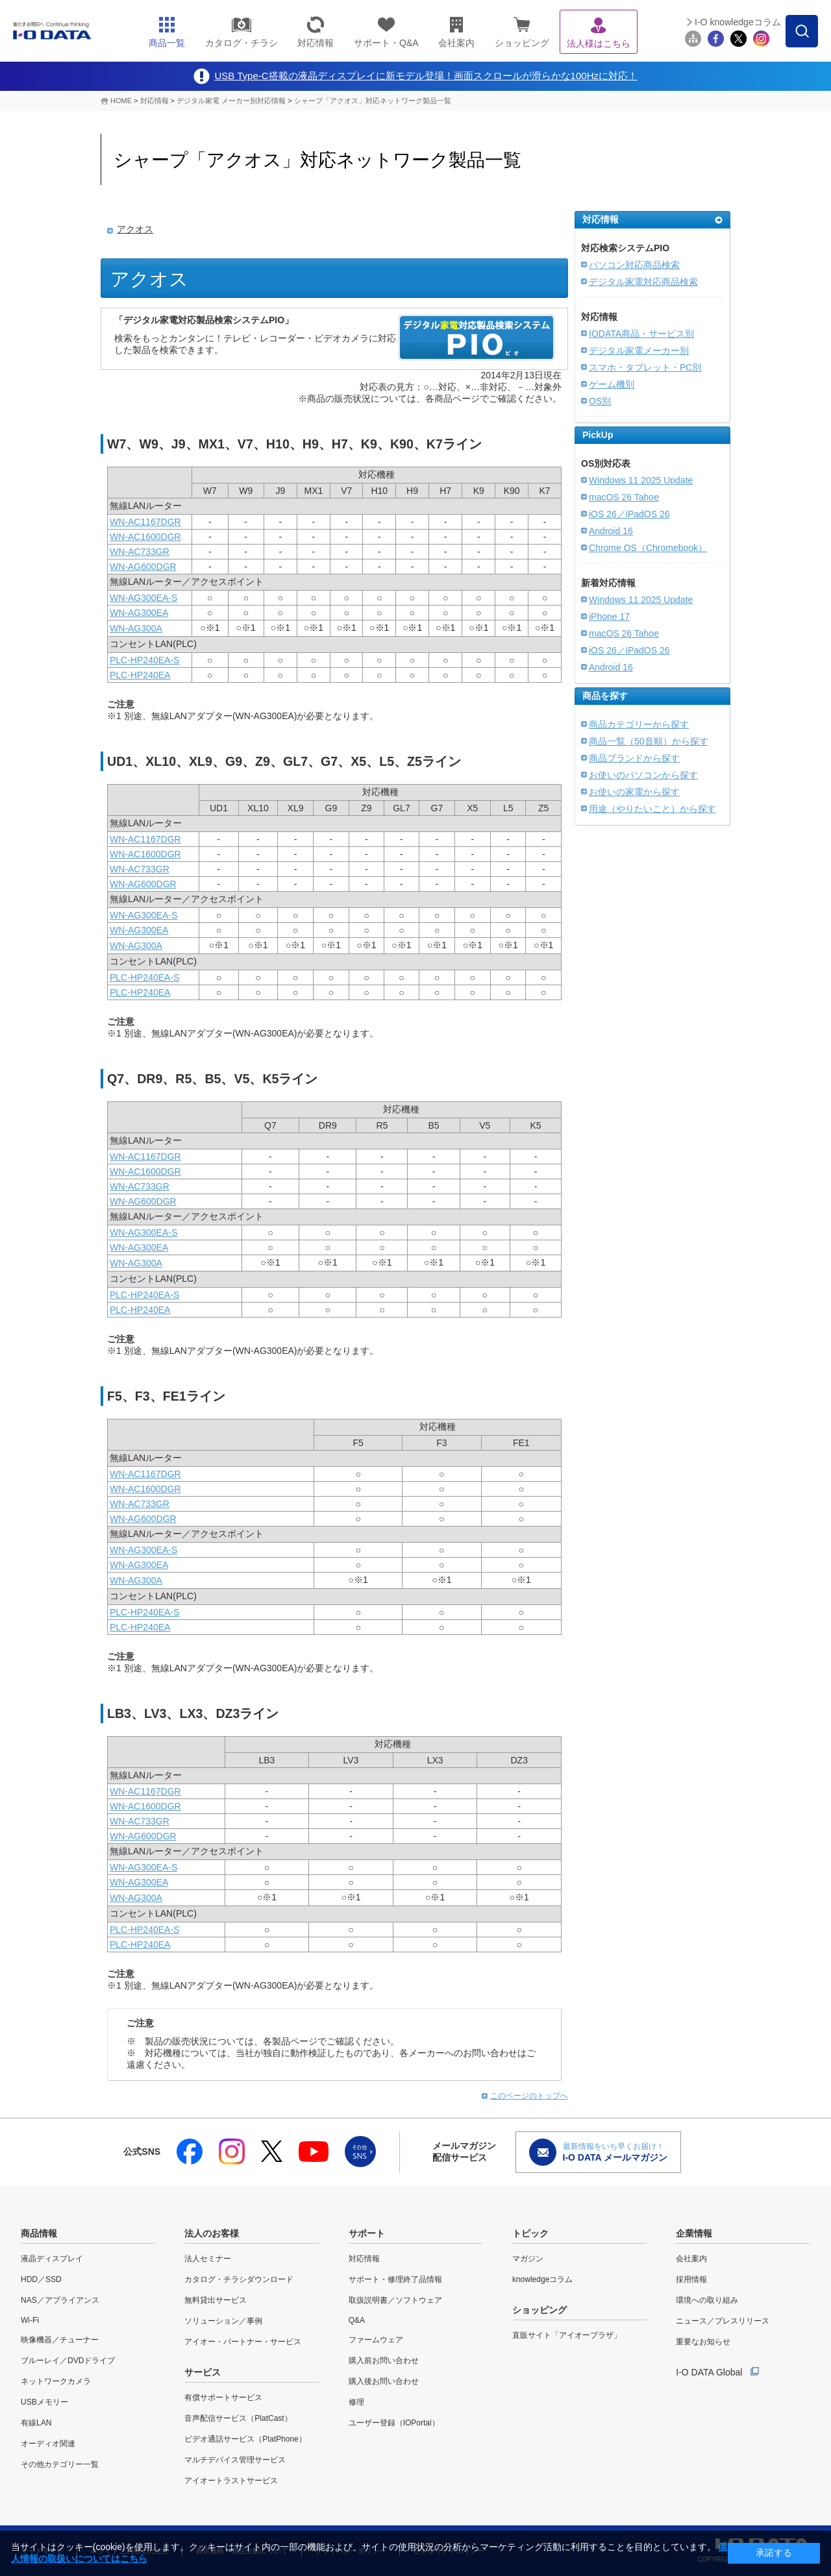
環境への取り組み (707, 2300)
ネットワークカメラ (56, 2381)
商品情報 (39, 2233)
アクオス (135, 229)
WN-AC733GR (139, 551)
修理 (356, 2402)
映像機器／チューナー (60, 2339)
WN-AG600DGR (143, 566)
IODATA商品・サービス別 (641, 333)
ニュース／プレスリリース (722, 2320)
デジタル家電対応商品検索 (643, 281)
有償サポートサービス (223, 2397)
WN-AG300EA (139, 612)
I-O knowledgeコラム (738, 22)
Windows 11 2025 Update (641, 480)
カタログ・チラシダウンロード (238, 2279)
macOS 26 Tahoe (624, 497)
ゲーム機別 (611, 384)
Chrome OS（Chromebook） (648, 548)
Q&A (357, 2320)
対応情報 (154, 100)
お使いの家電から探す (634, 792)
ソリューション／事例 (223, 2320)
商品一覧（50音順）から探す (648, 741)
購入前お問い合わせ (384, 2360)
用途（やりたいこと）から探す (652, 808)
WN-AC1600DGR (145, 537)
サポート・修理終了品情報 (395, 2279)
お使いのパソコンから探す (643, 775)
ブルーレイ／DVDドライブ (68, 2360)
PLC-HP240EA (140, 675)
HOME (121, 100)
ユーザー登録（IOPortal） (394, 2422)
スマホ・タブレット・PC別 (645, 367)
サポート (367, 2233)
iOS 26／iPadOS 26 (629, 514)
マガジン (527, 2258)
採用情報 (691, 2279)
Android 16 (611, 531)
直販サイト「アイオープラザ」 (566, 2335)
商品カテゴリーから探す (639, 724)
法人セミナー (207, 2258)
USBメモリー (44, 2402)
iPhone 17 (609, 616)
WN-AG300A (136, 628)
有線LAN (36, 2422)
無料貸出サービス (215, 2300)
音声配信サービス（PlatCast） (237, 2418)
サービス (202, 2372)
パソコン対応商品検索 (634, 265)
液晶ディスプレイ (52, 2258)
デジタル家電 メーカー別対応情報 (231, 100)
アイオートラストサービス (231, 2480)
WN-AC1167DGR (145, 522)
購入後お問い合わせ (384, 2381)
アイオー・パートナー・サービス (242, 2341)
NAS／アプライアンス (60, 2300)
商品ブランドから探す (634, 758)
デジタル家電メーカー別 (639, 350)
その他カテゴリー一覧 (60, 2464)
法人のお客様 (211, 2233)
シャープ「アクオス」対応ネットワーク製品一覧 (372, 100)
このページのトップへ (529, 2095)
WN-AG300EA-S (143, 598)
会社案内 (691, 2258)
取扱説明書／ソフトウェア (395, 2300)
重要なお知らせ (703, 2341)
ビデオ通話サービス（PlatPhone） (245, 2439)
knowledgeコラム (542, 2279)
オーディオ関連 (48, 2443)
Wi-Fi (30, 2320)
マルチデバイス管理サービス (235, 2459)
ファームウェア (376, 2339)
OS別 (600, 401)
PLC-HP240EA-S (144, 660)
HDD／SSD (41, 2279)
